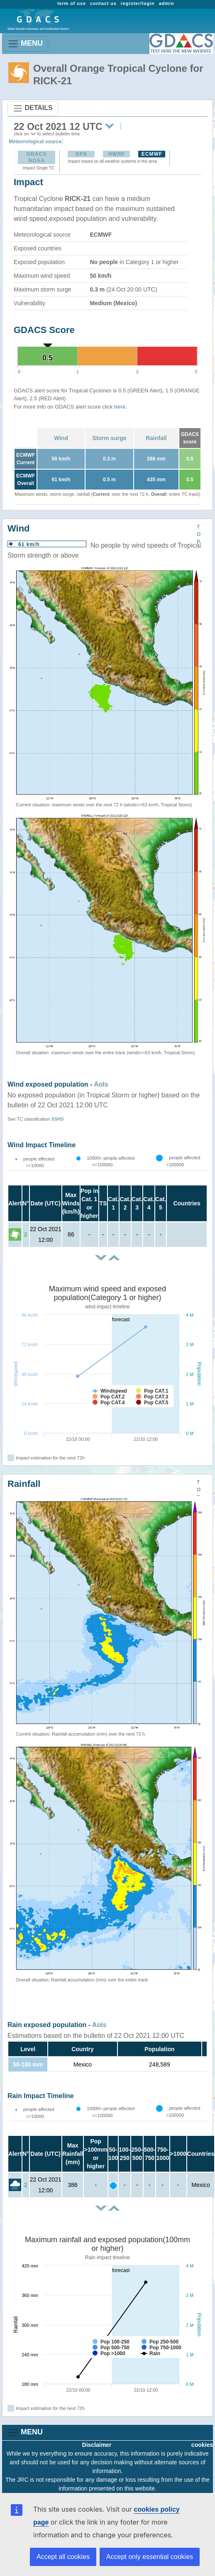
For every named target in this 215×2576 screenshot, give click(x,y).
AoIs (101, 1084)
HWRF (116, 154)
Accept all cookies (63, 2556)
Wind (61, 438)
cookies (202, 2444)
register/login (138, 3)
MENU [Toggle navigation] (25, 43)
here (119, 407)
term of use (71, 3)
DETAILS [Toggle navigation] (33, 108)
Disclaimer (97, 2444)
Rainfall (156, 438)
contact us (103, 3)
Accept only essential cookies (149, 2556)
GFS (81, 154)
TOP (198, 534)
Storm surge (109, 438)
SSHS (57, 1119)
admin (166, 3)
